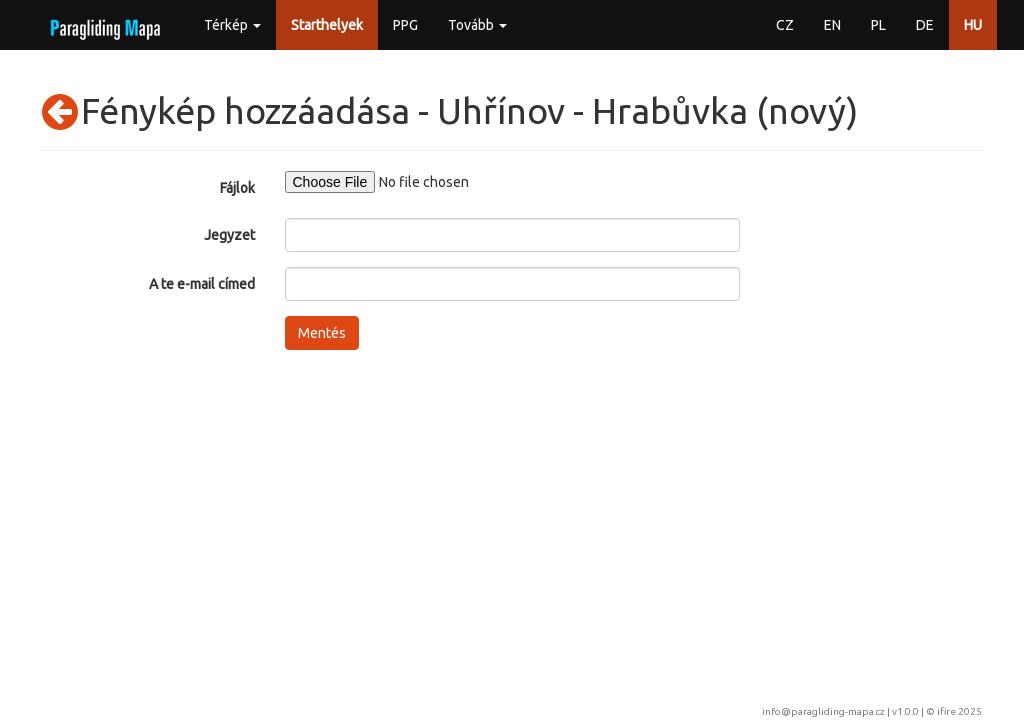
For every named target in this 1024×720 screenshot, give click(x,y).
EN (832, 25)
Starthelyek (327, 25)
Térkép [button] (232, 25)
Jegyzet (229, 235)
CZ (785, 25)
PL (878, 25)
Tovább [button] (477, 25)
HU (973, 25)
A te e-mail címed (202, 284)
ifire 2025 (959, 711)
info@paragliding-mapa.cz (823, 711)
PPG (405, 25)
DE (925, 25)
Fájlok (237, 188)
